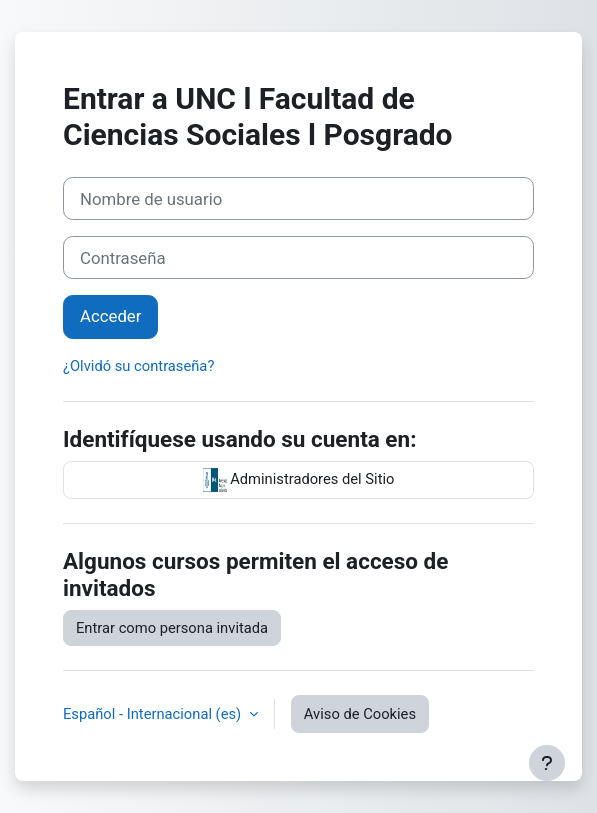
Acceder (110, 316)
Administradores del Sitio (299, 480)
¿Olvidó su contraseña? (138, 366)
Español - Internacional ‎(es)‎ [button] (154, 714)
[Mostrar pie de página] (547, 763)
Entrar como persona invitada (172, 628)
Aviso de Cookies (360, 714)
